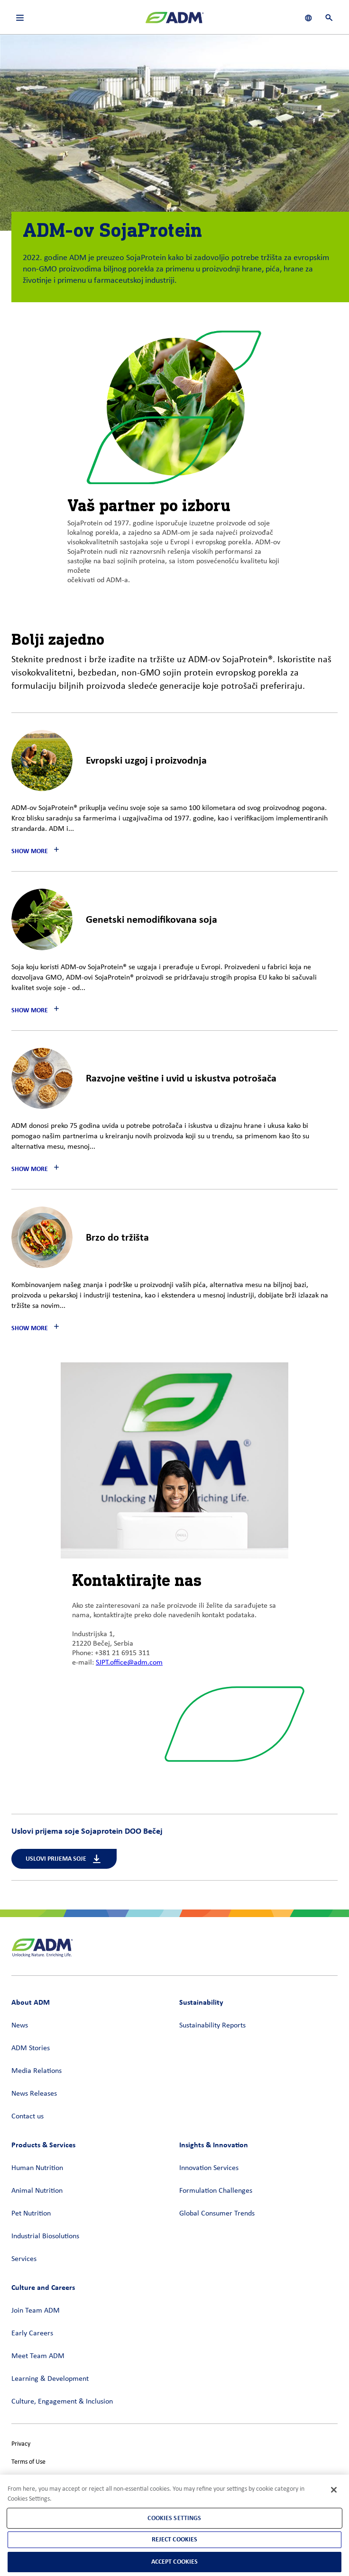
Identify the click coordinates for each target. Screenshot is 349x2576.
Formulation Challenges (215, 2191)
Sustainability (201, 2002)
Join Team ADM (35, 2311)
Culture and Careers (43, 2287)
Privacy (20, 2444)
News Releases (34, 2094)
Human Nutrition (37, 2168)
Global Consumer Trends (217, 2213)
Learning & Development (50, 2379)
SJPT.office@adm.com (129, 1662)
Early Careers (32, 2333)
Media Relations (36, 2071)
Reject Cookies (175, 2539)
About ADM (30, 2002)
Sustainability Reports (212, 2025)
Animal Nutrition (37, 2191)
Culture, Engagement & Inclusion (62, 2401)
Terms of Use (28, 2462)
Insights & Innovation (213, 2144)
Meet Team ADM (37, 2356)
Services (24, 2259)
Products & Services (43, 2144)
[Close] (333, 2489)
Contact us (27, 2116)
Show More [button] (29, 851)
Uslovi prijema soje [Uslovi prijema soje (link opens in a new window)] (64, 1859)
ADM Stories (30, 2048)
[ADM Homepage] (174, 21)
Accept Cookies (174, 2562)
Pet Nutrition (31, 2213)
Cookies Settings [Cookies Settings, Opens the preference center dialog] (174, 2518)
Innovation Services (209, 2168)
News (19, 2025)
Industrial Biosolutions (45, 2236)
